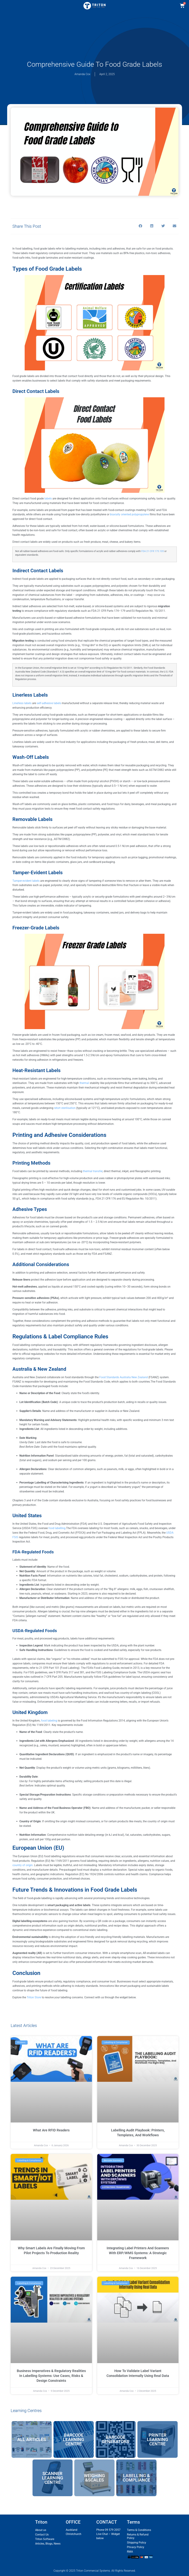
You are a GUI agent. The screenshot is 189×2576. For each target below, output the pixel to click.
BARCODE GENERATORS (115, 2439)
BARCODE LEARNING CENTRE (73, 2439)
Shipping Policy (136, 2542)
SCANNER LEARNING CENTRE (52, 2478)
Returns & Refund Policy (137, 2536)
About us (40, 2530)
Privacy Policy (135, 2547)
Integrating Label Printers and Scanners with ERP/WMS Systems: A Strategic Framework (138, 2253)
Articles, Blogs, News (47, 2543)
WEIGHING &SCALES (94, 2478)
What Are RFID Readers (51, 2130)
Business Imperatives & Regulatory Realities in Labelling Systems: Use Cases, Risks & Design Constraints (51, 2376)
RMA (130, 2551)
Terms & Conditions (139, 2530)
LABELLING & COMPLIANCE (136, 2478)
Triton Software (44, 2539)
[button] (140, 226)
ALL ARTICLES (31, 2439)
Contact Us (42, 2534)
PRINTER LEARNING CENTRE (157, 2439)
